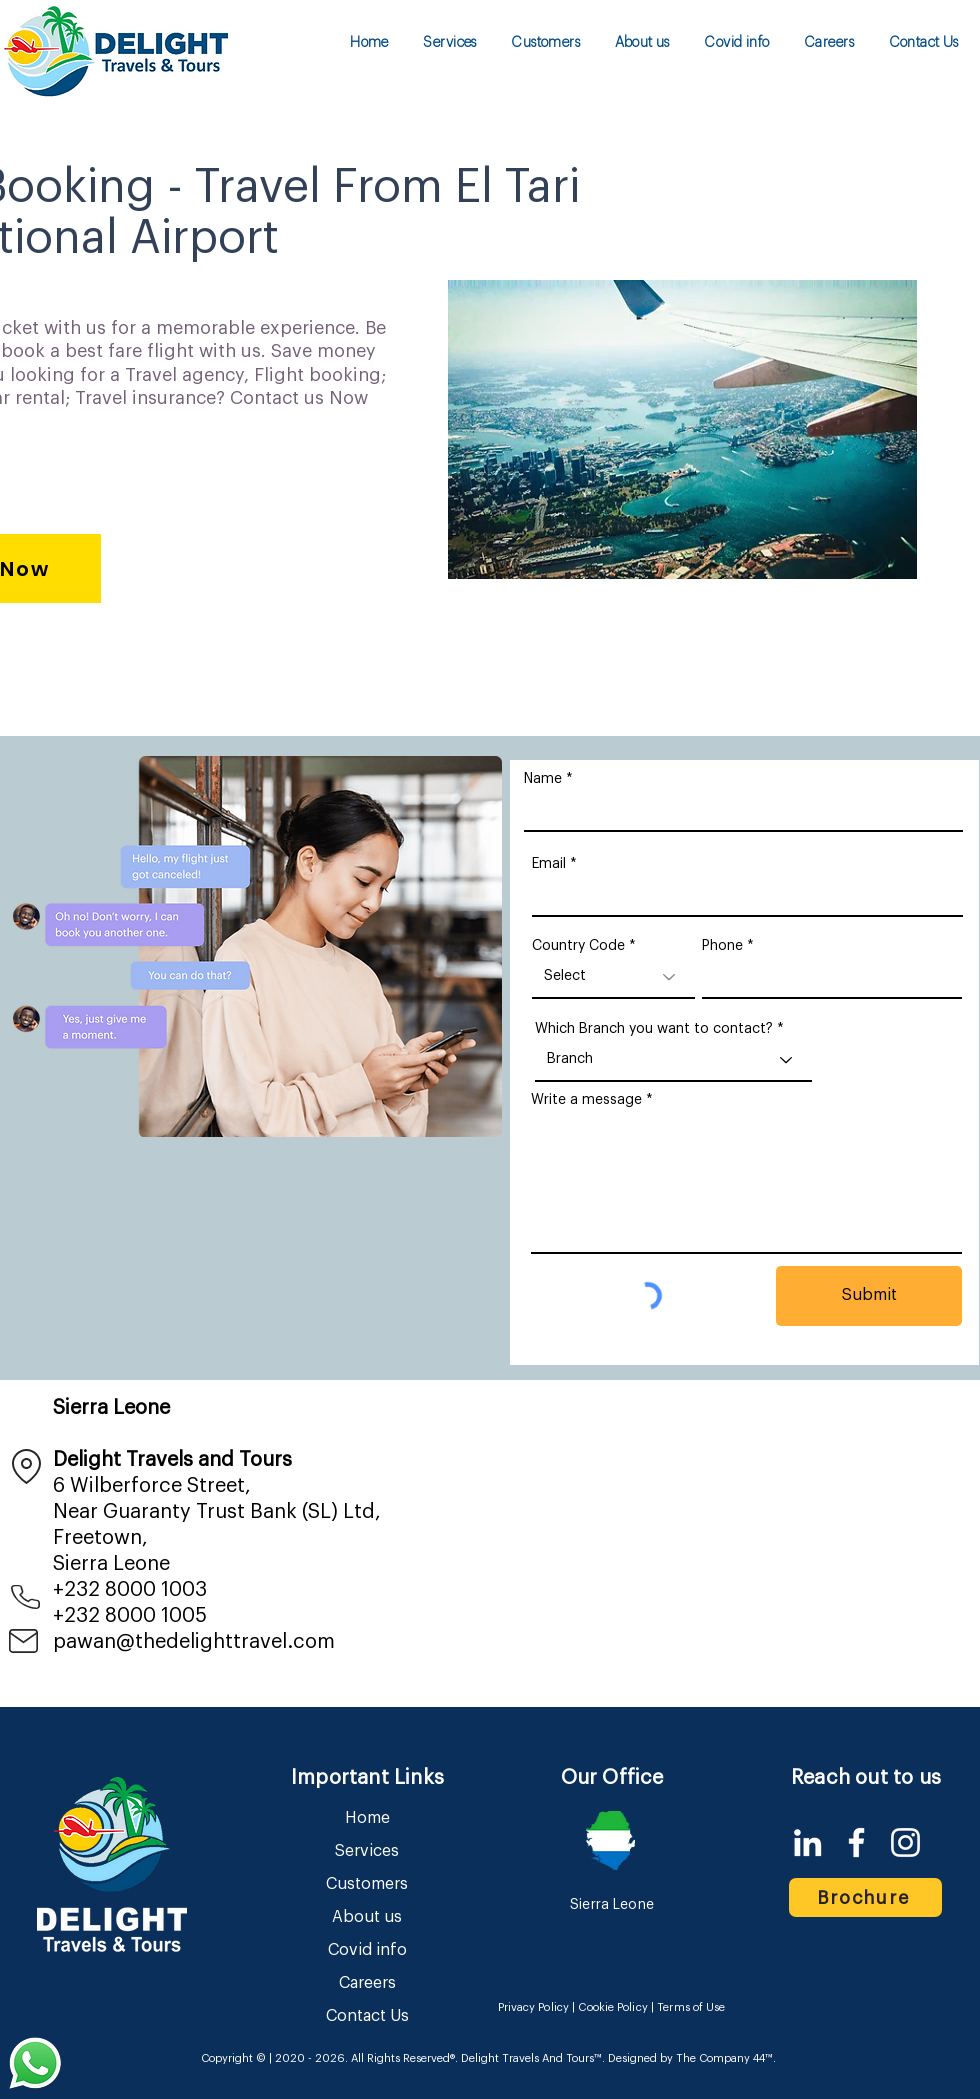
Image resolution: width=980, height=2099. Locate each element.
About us (367, 1917)
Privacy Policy (534, 2007)
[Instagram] (905, 1842)
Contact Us (367, 2016)
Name (543, 779)
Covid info (367, 1950)
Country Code (578, 946)
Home (367, 1818)
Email (549, 864)
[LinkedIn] (807, 1842)
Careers (367, 1983)
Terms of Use (691, 2007)
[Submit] (869, 1296)
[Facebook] (856, 1842)
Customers (367, 1884)
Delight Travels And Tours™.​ (533, 2058)
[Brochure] (865, 1897)
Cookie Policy (612, 2007)
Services (367, 1851)
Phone (722, 946)
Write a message (586, 1100)
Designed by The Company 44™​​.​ (690, 2058)
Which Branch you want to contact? (654, 1029)
